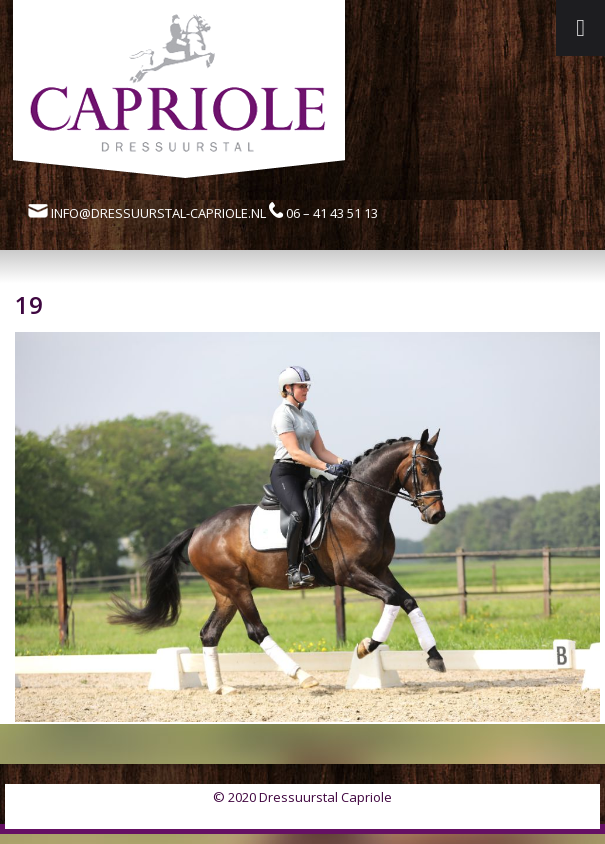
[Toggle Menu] (580, 28)
